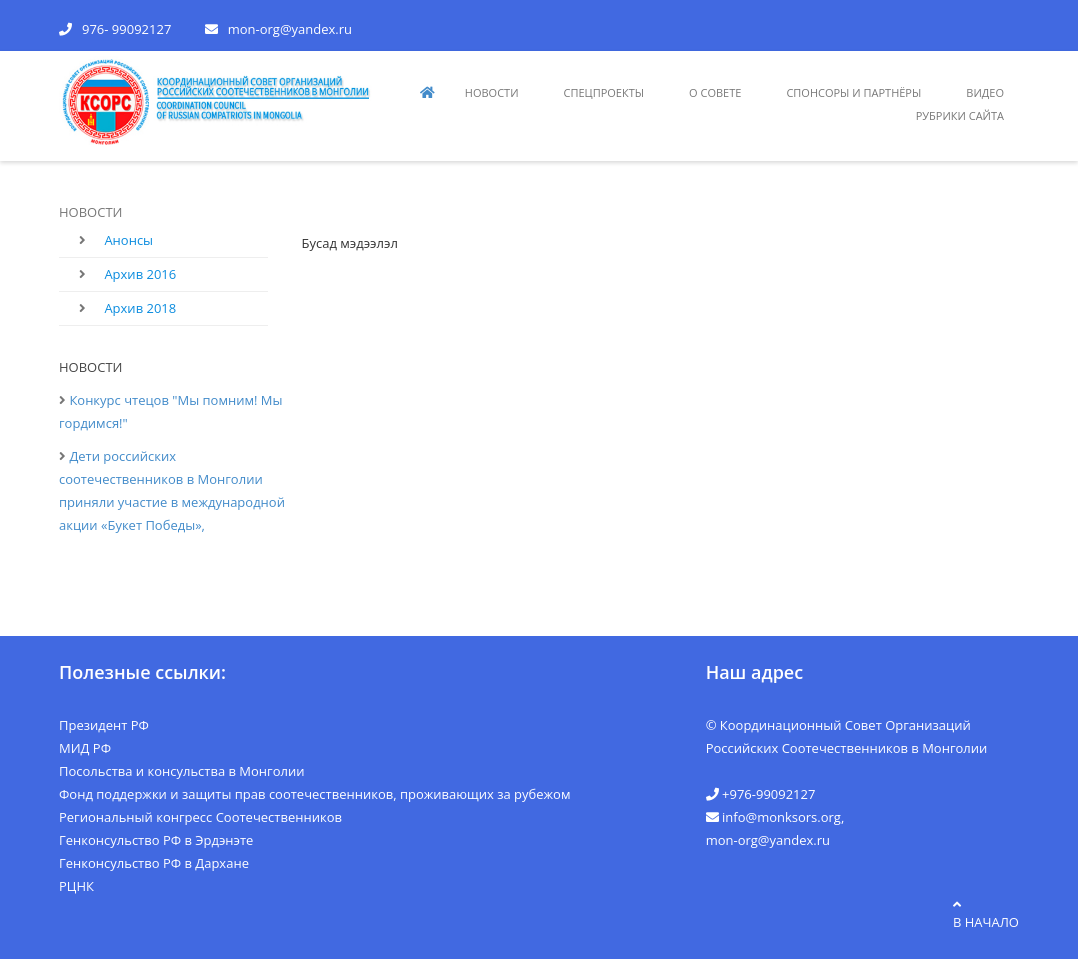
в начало (986, 914)
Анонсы (128, 240)
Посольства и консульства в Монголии (182, 771)
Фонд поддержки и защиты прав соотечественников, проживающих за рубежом (314, 794)
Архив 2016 (140, 274)
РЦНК (76, 886)
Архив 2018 (140, 308)
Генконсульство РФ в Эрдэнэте (156, 840)
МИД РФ (85, 748)
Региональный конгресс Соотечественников (200, 817)
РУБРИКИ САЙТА (960, 115)
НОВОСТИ (492, 92)
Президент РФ (104, 725)
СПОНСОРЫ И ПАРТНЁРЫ (853, 92)
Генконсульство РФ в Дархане (154, 863)
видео (985, 92)
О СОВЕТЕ (715, 92)
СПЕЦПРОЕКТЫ (604, 92)
